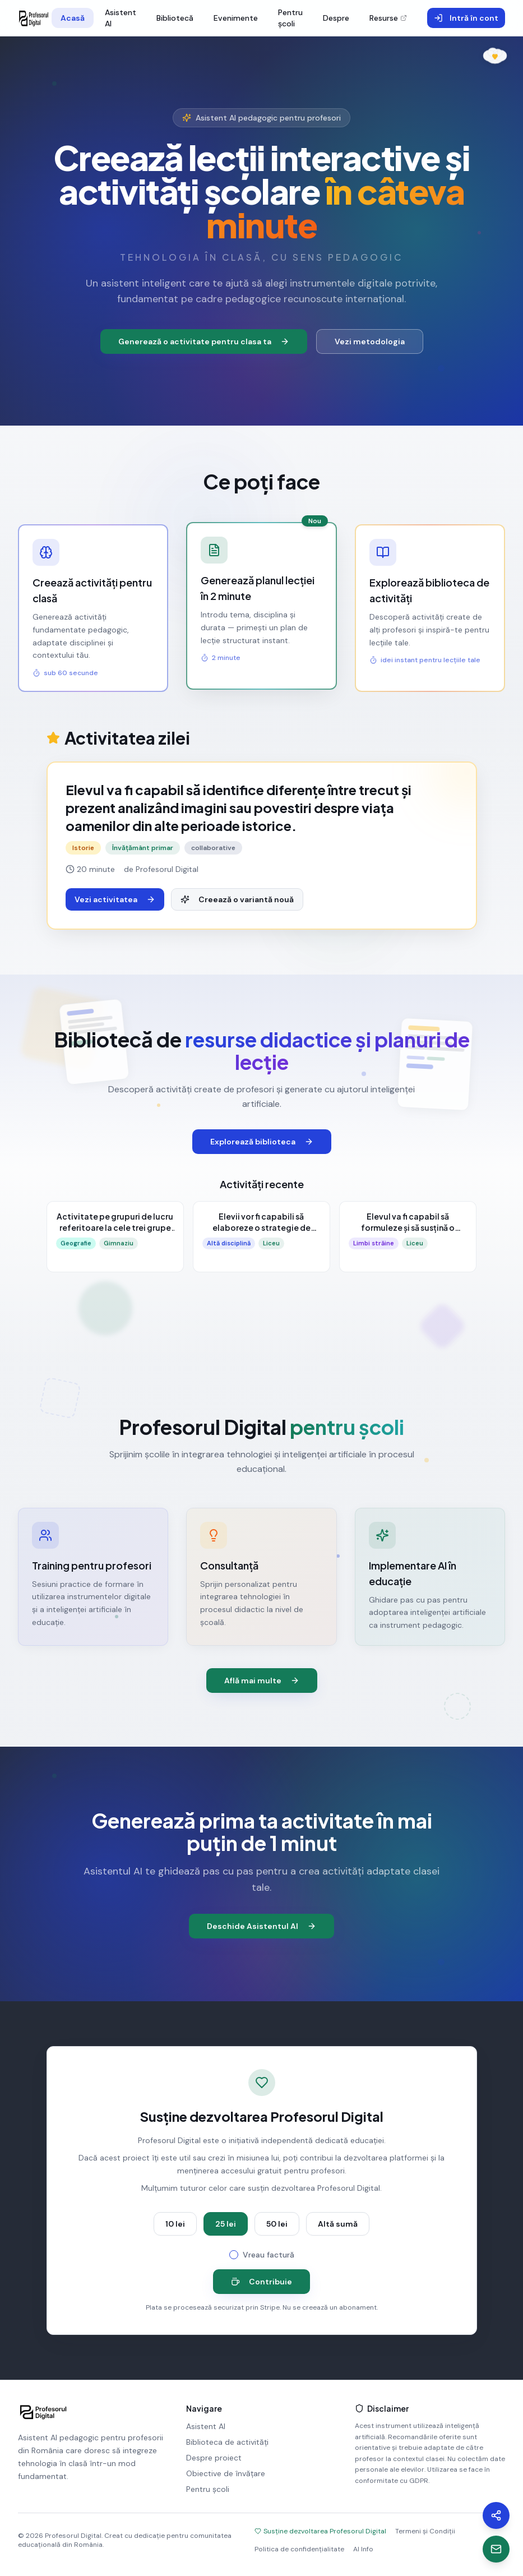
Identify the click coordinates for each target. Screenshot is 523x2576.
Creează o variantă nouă (237, 899)
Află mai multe (261, 1680)
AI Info (363, 2549)
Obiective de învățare (225, 2473)
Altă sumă (338, 2224)
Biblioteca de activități (227, 2442)
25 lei (225, 2224)
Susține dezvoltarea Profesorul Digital (320, 2531)
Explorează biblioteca (261, 1142)
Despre (336, 18)
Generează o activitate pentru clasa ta (203, 341)
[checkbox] (233, 2254)
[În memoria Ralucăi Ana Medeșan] (495, 53)
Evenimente (236, 18)
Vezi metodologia (370, 341)
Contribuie (261, 2282)
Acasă (73, 18)
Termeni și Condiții (425, 2531)
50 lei (277, 2224)
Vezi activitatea (115, 899)
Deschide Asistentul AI (261, 1926)
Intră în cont (466, 18)
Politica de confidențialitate (299, 2549)
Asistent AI (120, 18)
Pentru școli (290, 18)
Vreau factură (268, 2255)
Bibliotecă (174, 18)
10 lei (175, 2224)
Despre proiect (214, 2458)
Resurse (388, 18)
